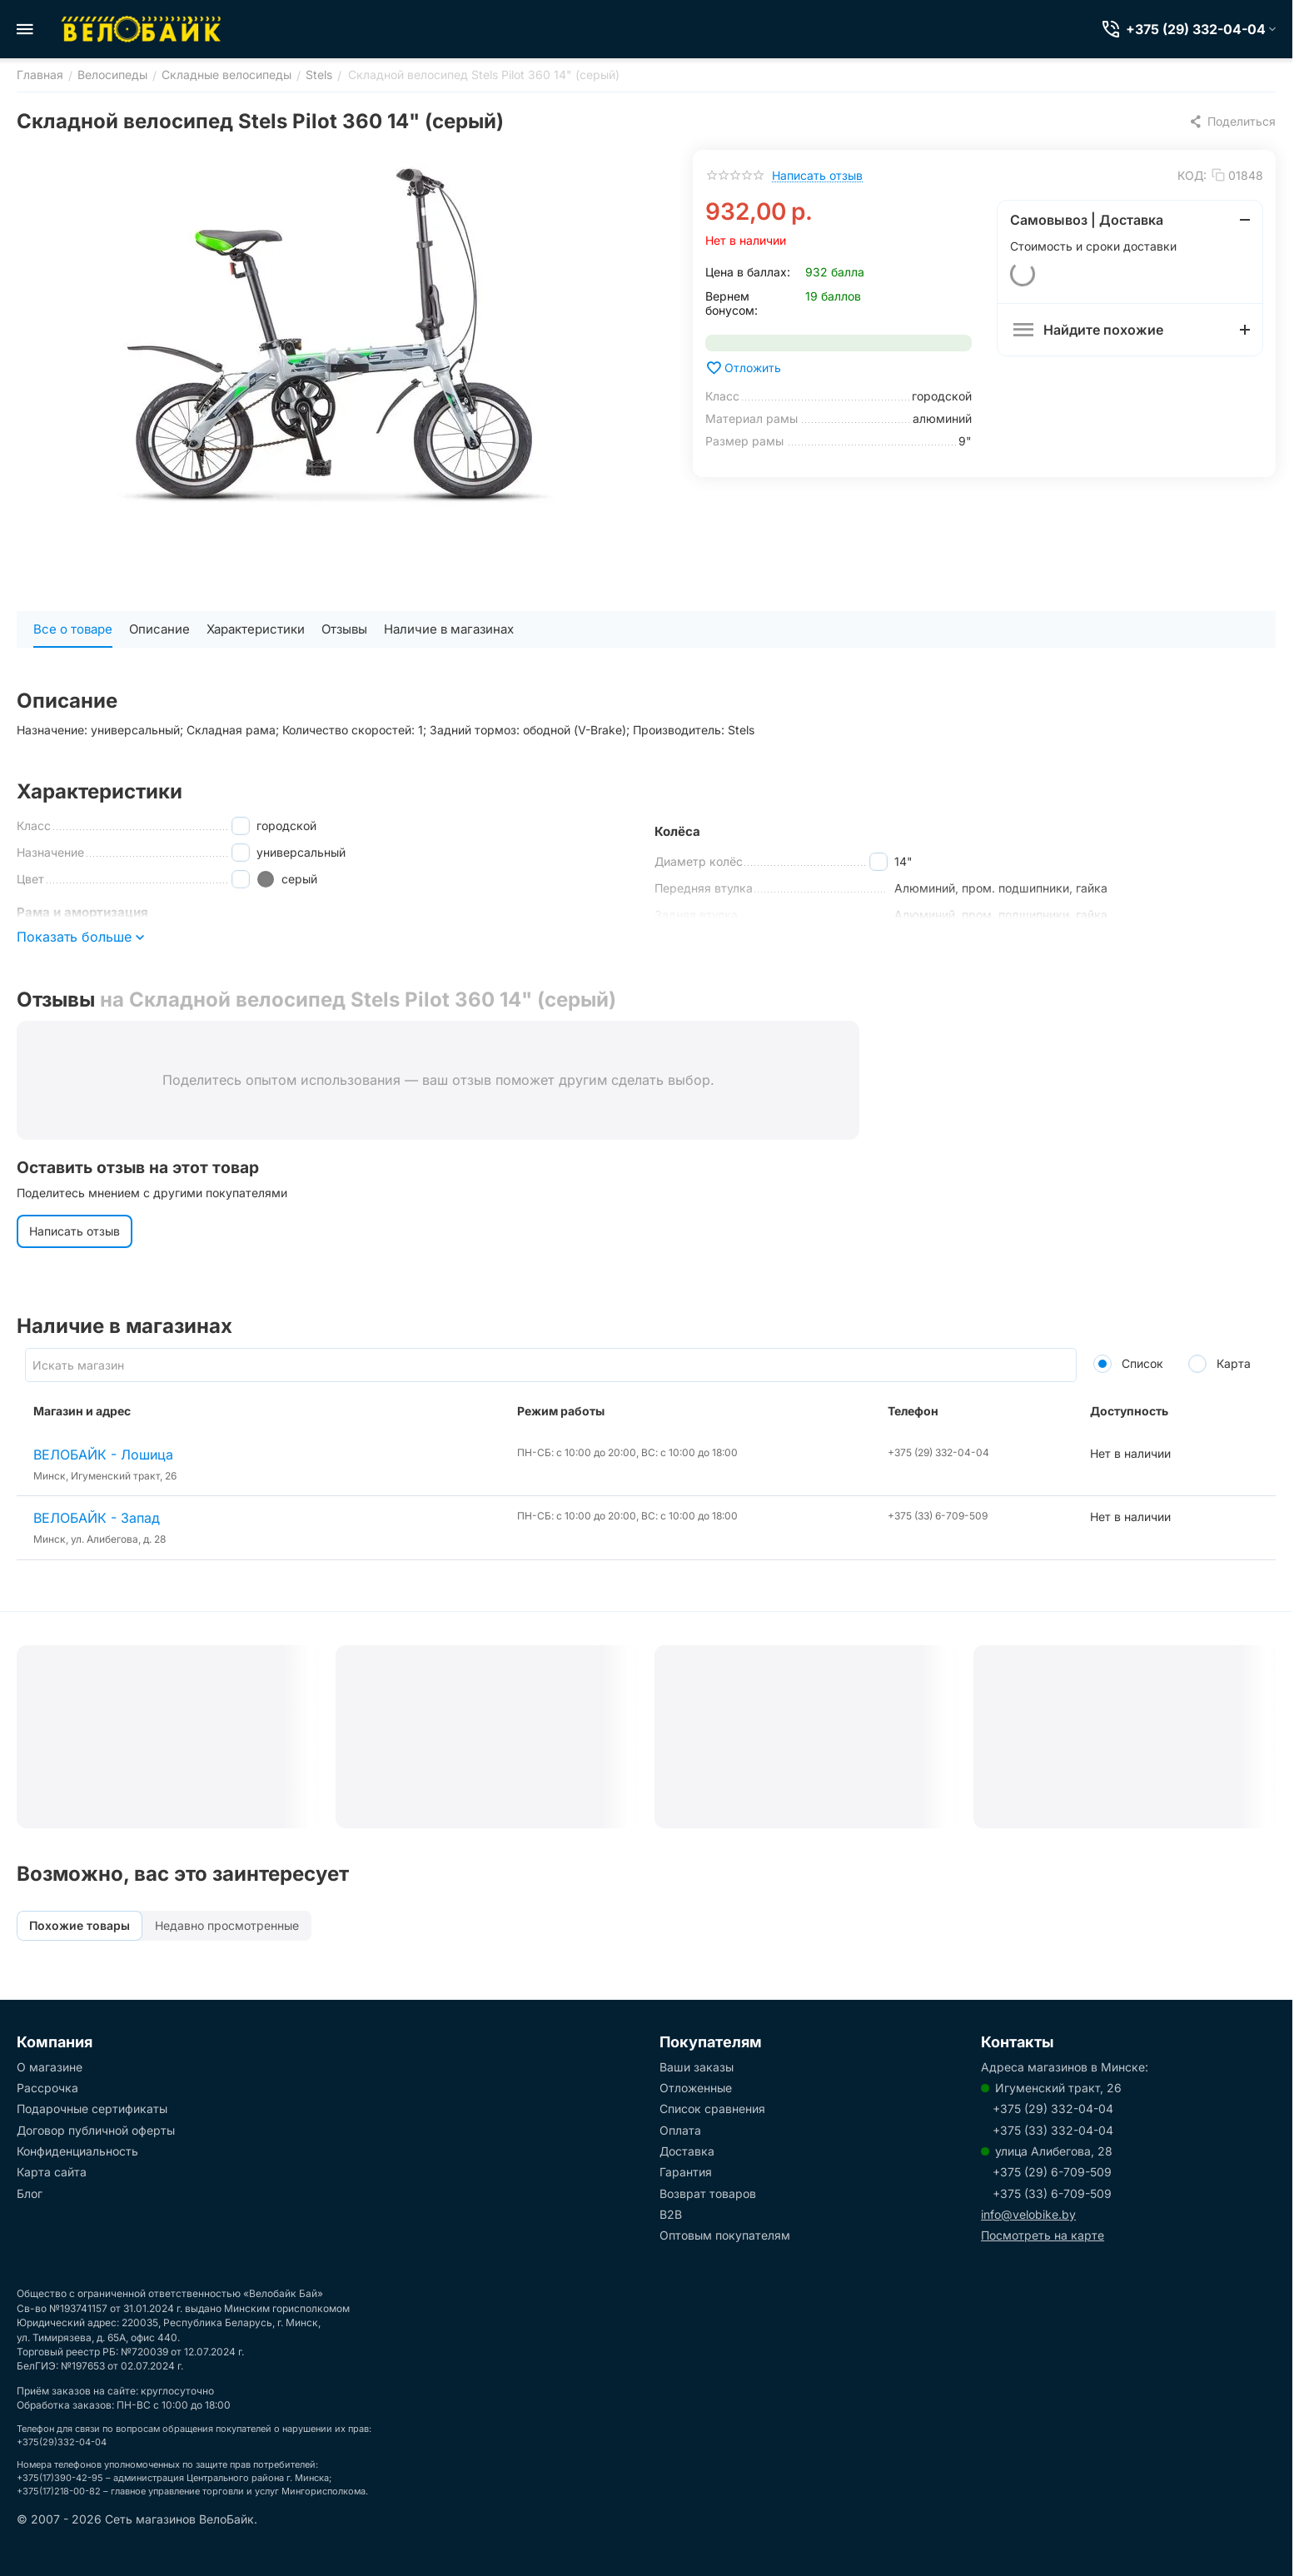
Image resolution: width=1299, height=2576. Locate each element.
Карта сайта (52, 2172)
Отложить (743, 368)
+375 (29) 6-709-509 (1052, 2172)
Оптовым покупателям (724, 2235)
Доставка (686, 2151)
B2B (670, 2214)
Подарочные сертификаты (92, 2108)
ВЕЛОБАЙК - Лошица (103, 1454)
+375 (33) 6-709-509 (1052, 2193)
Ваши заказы (696, 2067)
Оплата (680, 2130)
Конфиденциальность (77, 2151)
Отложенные (695, 2088)
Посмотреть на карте (1042, 2235)
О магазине (49, 2067)
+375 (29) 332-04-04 (1053, 2108)
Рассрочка (47, 2088)
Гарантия (685, 2172)
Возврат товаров (707, 2193)
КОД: (1192, 175)
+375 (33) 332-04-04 (1053, 2130)
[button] (1232, 121)
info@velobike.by (1028, 2214)
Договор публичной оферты (96, 2130)
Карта (1219, 1363)
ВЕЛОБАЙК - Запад (96, 1517)
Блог (29, 2193)
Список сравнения (712, 2108)
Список (1128, 1363)
